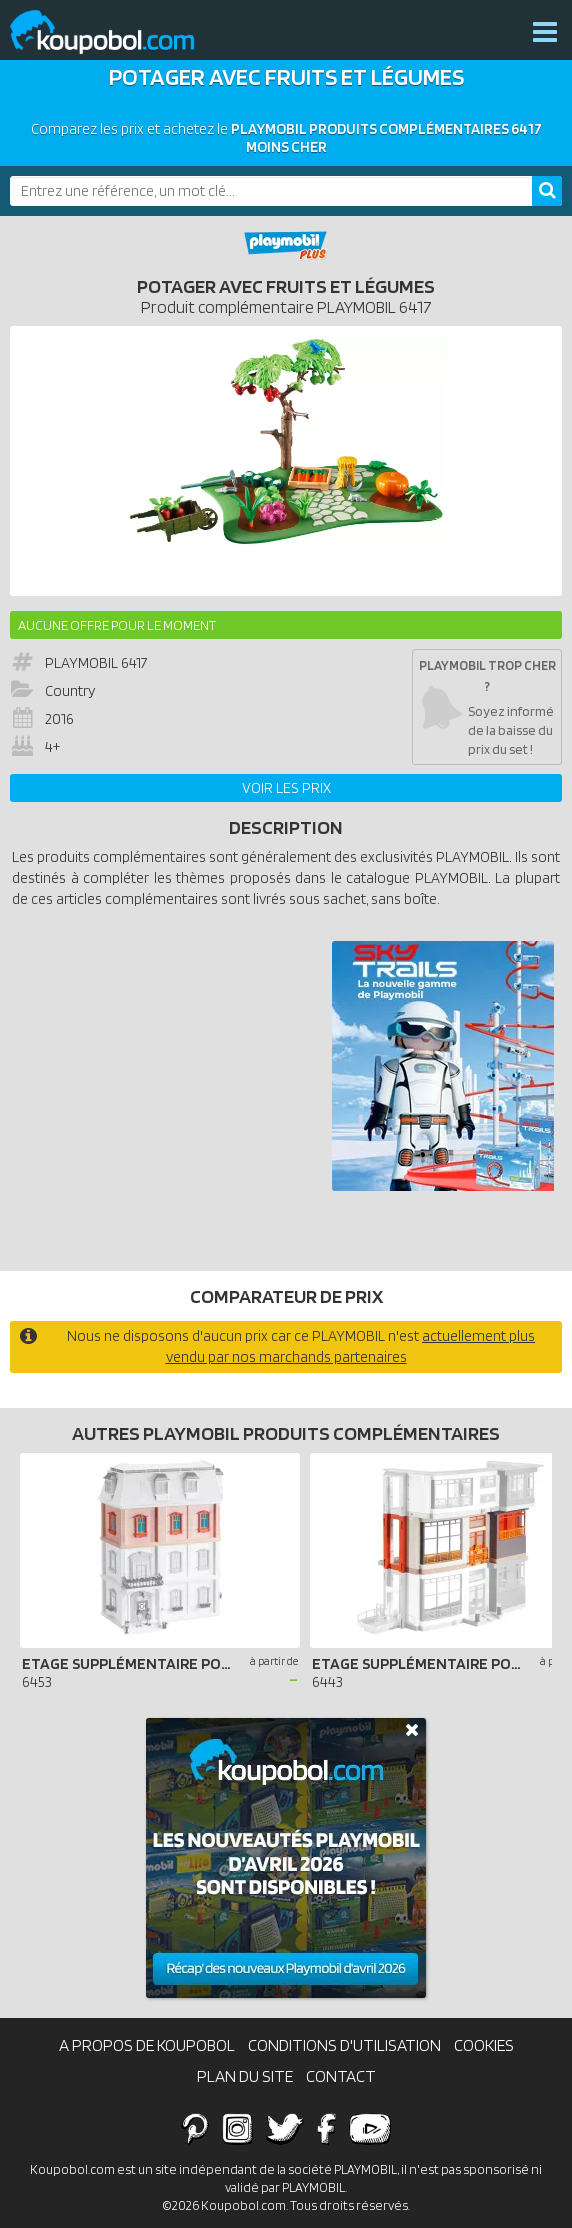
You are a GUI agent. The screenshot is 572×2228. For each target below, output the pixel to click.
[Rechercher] (547, 191)
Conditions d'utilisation (344, 2045)
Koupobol (115, 32)
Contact (341, 2076)
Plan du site (245, 2076)
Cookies (484, 2045)
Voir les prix (286, 788)
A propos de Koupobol (147, 2045)
